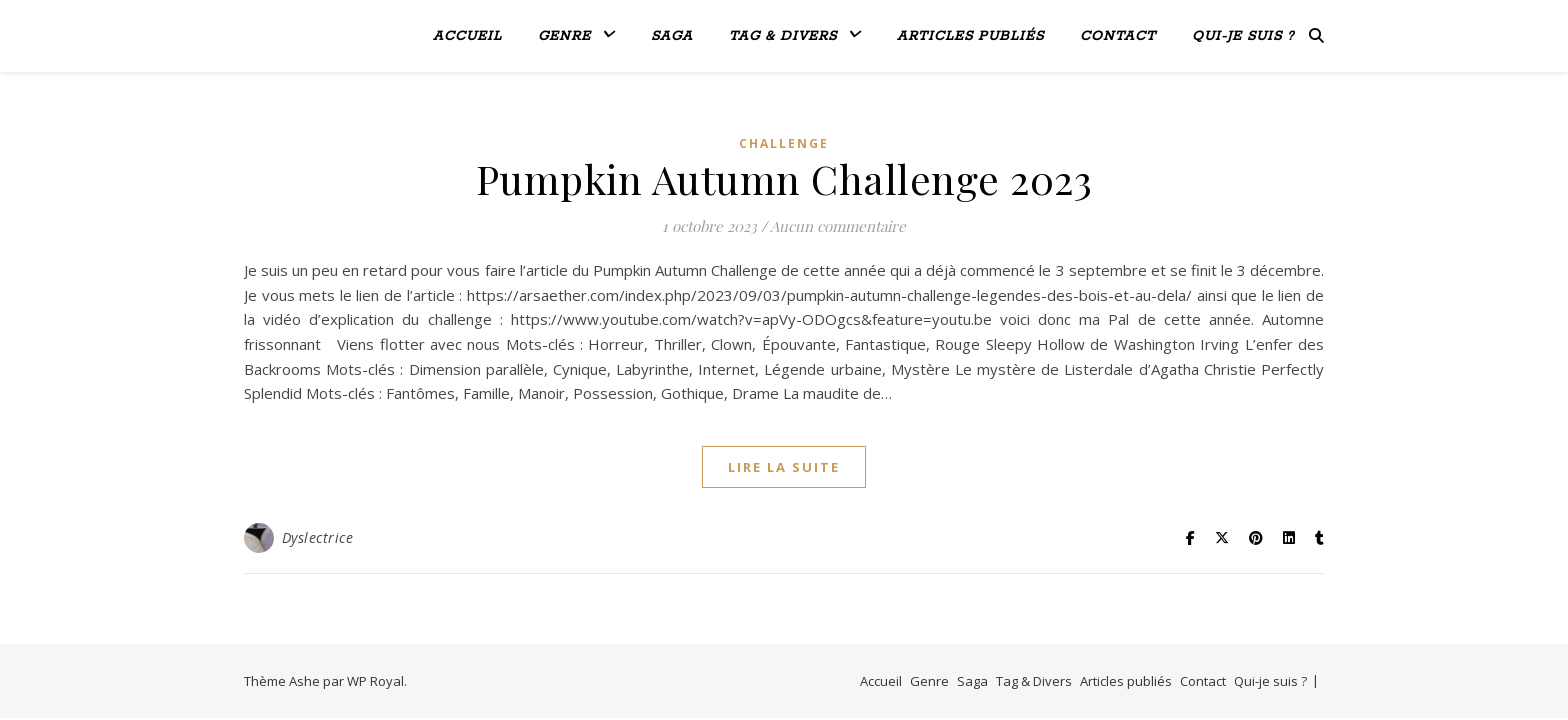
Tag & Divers (783, 36)
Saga (672, 36)
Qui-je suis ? (1243, 36)
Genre (564, 36)
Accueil (467, 36)
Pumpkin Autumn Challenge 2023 (784, 178)
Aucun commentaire (838, 226)
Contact (1118, 36)
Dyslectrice (318, 537)
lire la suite (784, 467)
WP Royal (375, 681)
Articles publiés (970, 36)
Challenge (784, 143)
